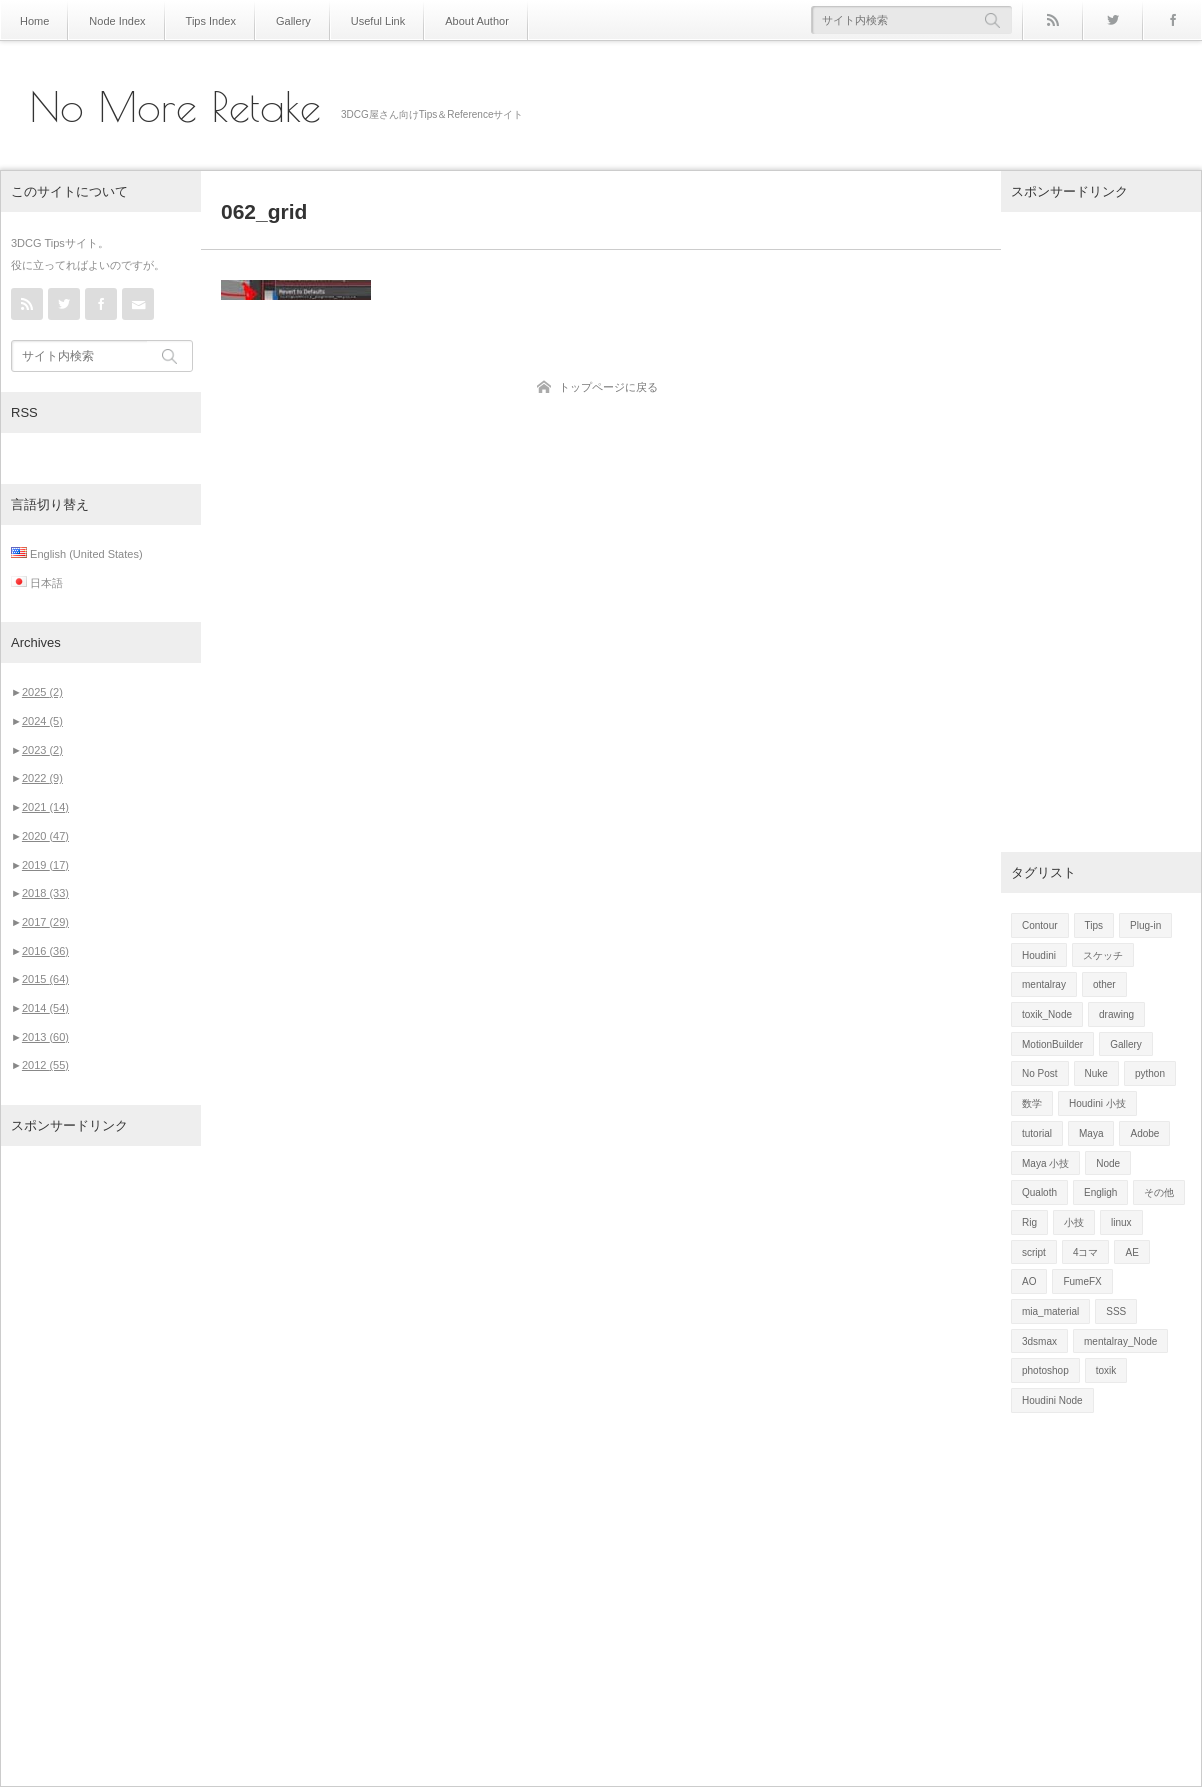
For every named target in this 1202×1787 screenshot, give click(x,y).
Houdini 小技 (1097, 1103)
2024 (42, 721)
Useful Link (359, 20)
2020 (45, 836)
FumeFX (1082, 1281)
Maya (1091, 1133)
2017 (45, 922)
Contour (1040, 925)
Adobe (1144, 1133)
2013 (45, 1037)
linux (1121, 1222)
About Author (454, 20)
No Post (1040, 1073)
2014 (45, 1008)
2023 (42, 750)
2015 (45, 979)
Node (1108, 1163)
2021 (45, 807)
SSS (1116, 1311)
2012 (45, 1065)
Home (33, 20)
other (1104, 984)
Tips (1094, 925)
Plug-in (1145, 925)
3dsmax (1039, 1341)
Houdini (1039, 955)
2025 (42, 692)
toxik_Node (1047, 1014)
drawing (1116, 1014)
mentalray (1044, 984)
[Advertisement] (101, 1466)
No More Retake (175, 107)
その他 (1159, 1192)
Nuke (1096, 1073)
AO (1029, 1281)
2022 (42, 778)
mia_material (1050, 1311)
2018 (45, 893)
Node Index (112, 20)
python (1150, 1073)
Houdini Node (1052, 1400)
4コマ (1086, 1252)
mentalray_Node (1120, 1341)
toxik (1106, 1370)
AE (1131, 1252)
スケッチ (1103, 955)
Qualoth (1039, 1192)
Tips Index (201, 20)
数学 (1032, 1103)
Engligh (1100, 1192)
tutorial (1037, 1133)
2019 (45, 865)
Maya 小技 (1045, 1163)
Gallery (280, 20)
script (1034, 1252)
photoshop (1045, 1370)
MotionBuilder (1052, 1044)
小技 (1074, 1222)
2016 (45, 951)
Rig (1029, 1222)
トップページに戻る (608, 387)
